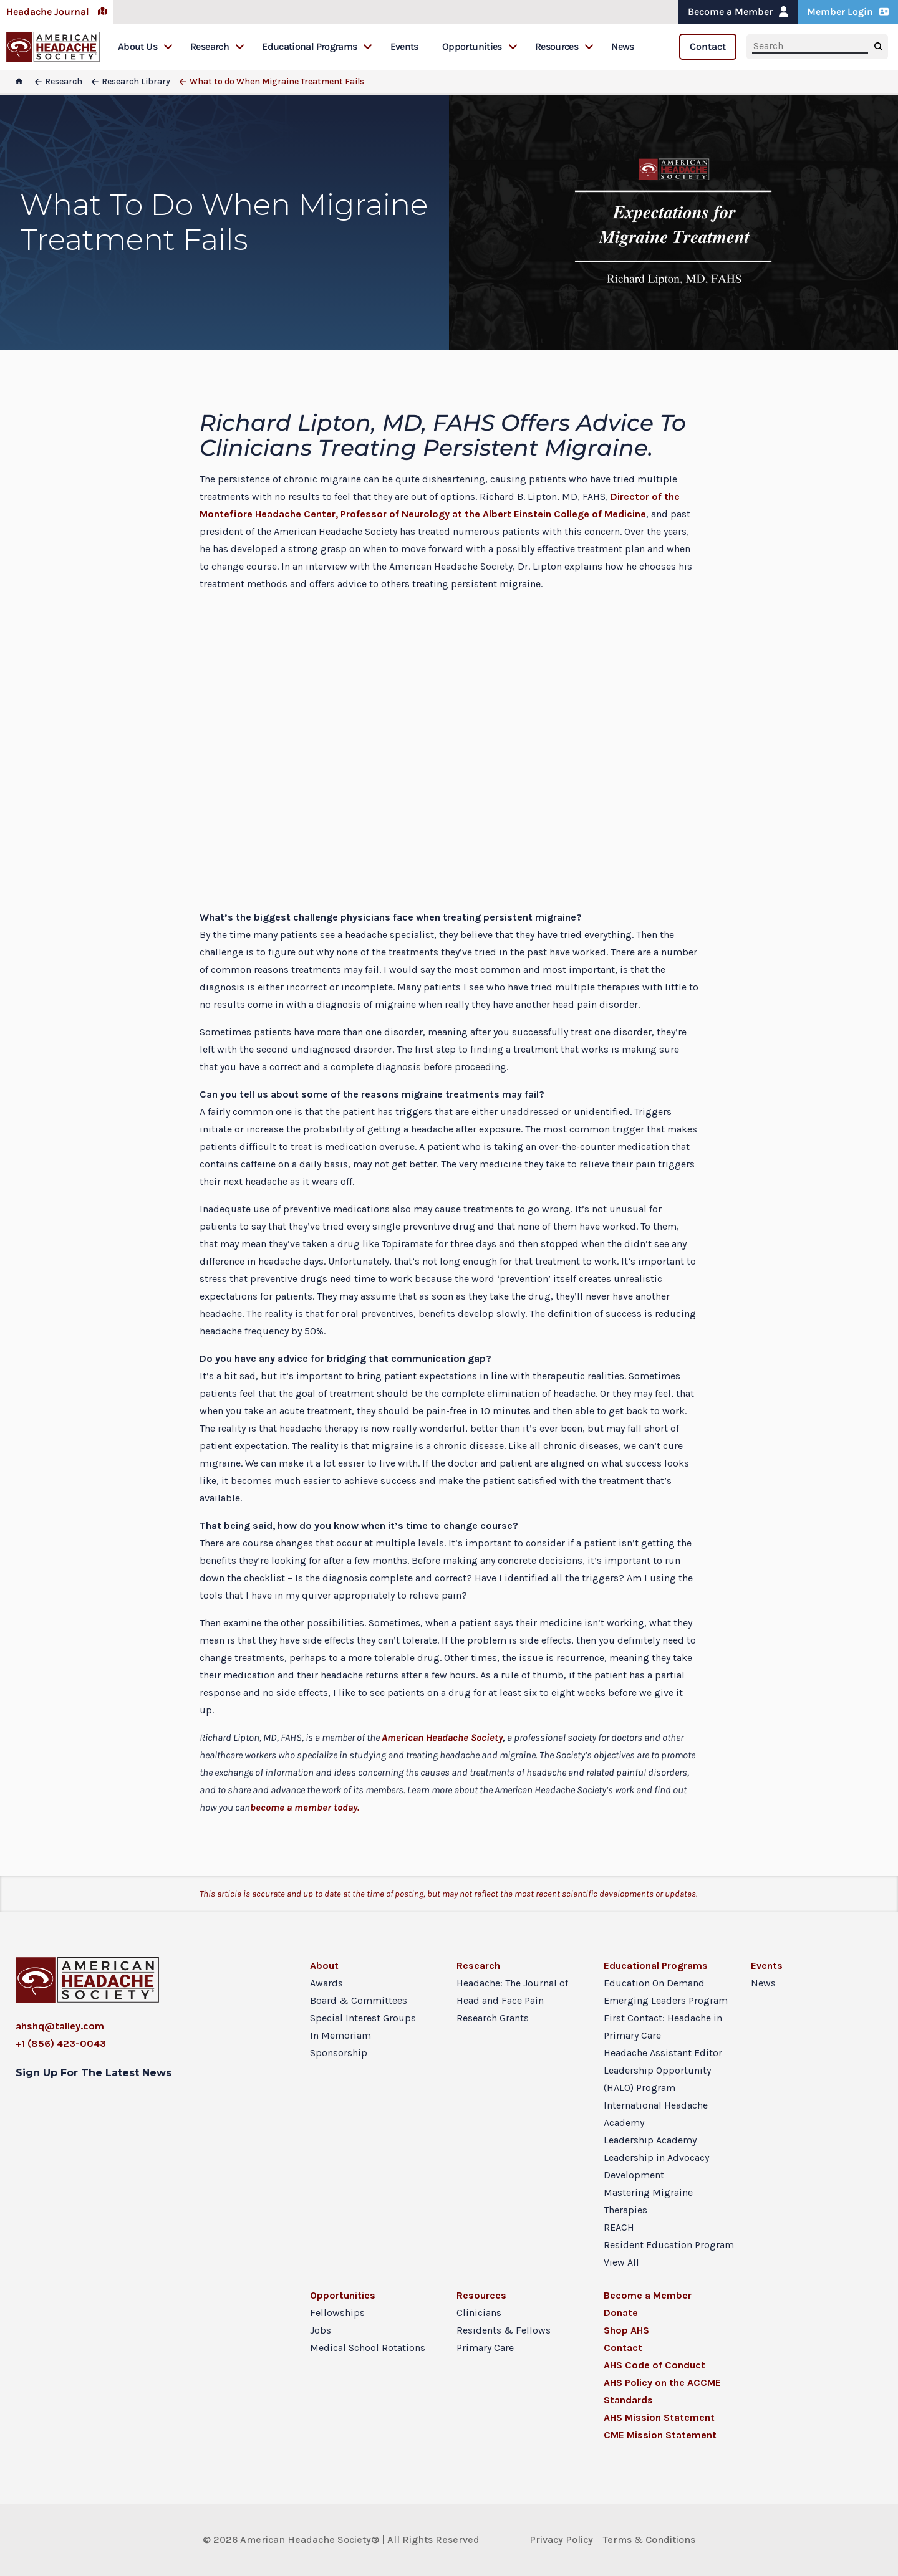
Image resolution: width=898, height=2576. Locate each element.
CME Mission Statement (660, 2435)
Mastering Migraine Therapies (648, 2201)
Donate (621, 2313)
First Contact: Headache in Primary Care (663, 2026)
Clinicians (478, 2313)
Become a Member (738, 11)
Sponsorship (338, 2053)
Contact (708, 46)
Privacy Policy (561, 2539)
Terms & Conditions (649, 2539)
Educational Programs (317, 46)
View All (621, 2262)
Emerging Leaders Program (666, 2000)
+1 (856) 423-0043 (61, 2043)
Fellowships (337, 2313)
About (324, 1965)
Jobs (320, 2330)
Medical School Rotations (367, 2347)
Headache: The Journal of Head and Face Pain (512, 1991)
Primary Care (485, 2347)
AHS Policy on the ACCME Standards (662, 2391)
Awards (326, 1983)
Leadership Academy (650, 2140)
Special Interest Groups (363, 2018)
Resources (564, 46)
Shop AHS (626, 2330)
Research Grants (492, 2018)
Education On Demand (654, 1983)
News (622, 46)
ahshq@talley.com (60, 2026)
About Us (145, 46)
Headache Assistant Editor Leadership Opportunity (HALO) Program (663, 2070)
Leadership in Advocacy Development (656, 2166)
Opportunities (480, 46)
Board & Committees (358, 2000)
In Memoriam (340, 2035)
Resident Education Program (669, 2245)
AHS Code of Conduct (654, 2365)
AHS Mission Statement (659, 2417)
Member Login (848, 11)
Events (404, 46)
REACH (619, 2227)
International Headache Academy (656, 2113)
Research (217, 46)
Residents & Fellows (503, 2330)
